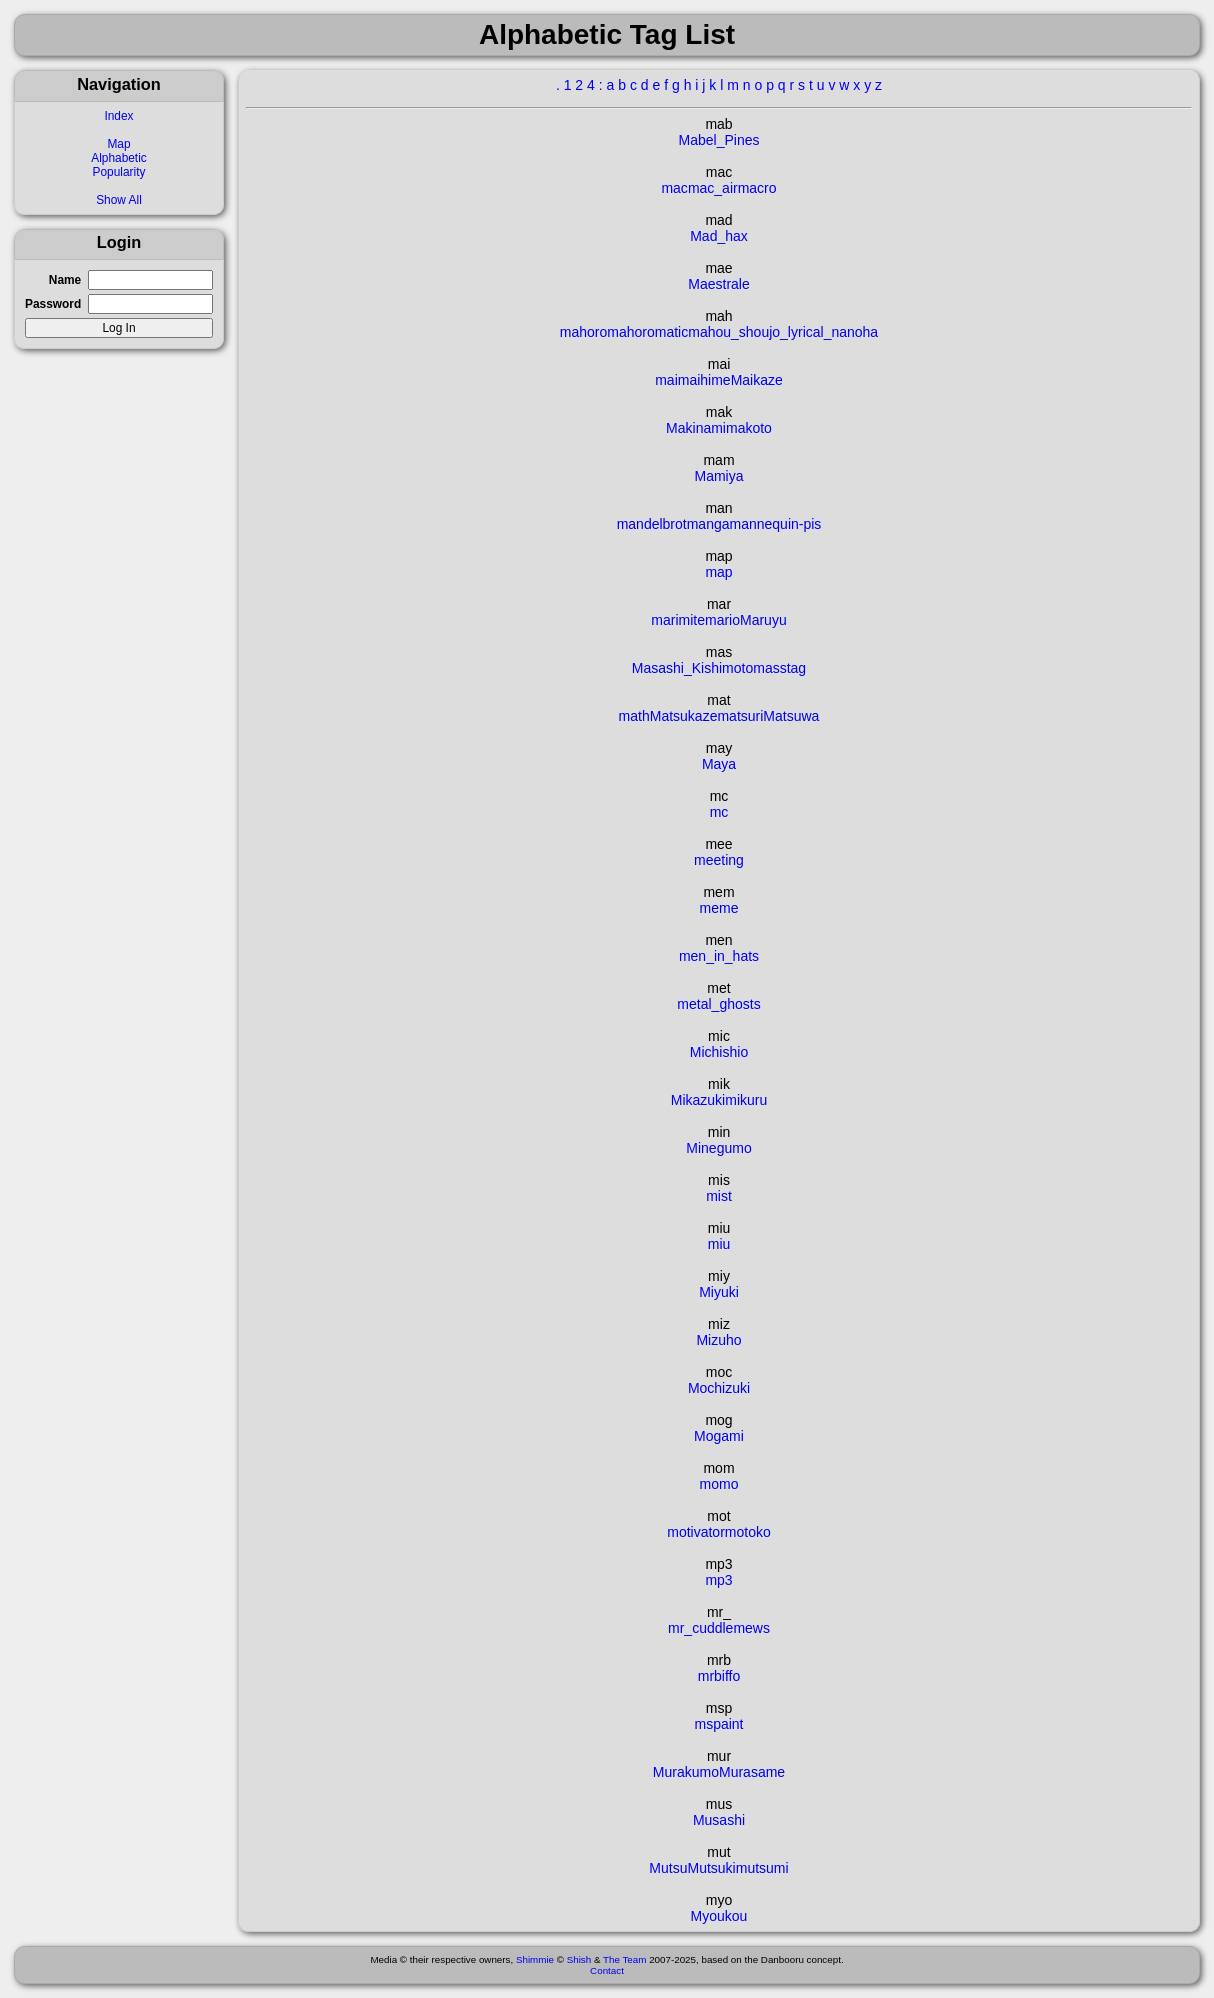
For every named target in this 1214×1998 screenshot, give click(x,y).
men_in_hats (719, 956)
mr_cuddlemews (719, 1628)
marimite (678, 620)
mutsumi (762, 1868)
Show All (119, 200)
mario (722, 620)
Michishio (719, 1052)
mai (666, 380)
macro (757, 188)
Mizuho (718, 1340)
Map (118, 144)
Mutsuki (711, 1868)
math (634, 716)
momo (719, 1484)
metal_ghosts (718, 1004)
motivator (696, 1532)
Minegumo (718, 1148)
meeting (719, 860)
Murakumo (686, 1772)
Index (118, 116)
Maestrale (718, 284)
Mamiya (718, 476)
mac (674, 188)
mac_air (713, 188)
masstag (779, 668)
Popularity (119, 172)
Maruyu (763, 620)
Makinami (696, 428)
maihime (704, 380)
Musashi (719, 1820)
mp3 (718, 1580)
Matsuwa (791, 716)
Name (65, 280)
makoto (749, 428)
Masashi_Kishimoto (692, 668)
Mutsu (668, 1868)
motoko (748, 1532)
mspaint (718, 1724)
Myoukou (719, 1916)
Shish (579, 1959)
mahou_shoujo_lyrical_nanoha (783, 332)
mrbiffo (719, 1676)
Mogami (719, 1436)
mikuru (746, 1100)
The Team (624, 1959)
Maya (719, 764)
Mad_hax (719, 236)
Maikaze (757, 380)
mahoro (583, 332)
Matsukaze (684, 716)
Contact (607, 1970)
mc (719, 812)
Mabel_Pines (719, 140)
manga (708, 524)
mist (719, 1196)
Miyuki (719, 1292)
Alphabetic (119, 158)
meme (719, 908)
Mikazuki (698, 1100)
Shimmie (535, 1959)
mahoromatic (647, 332)
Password (53, 304)
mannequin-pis (776, 524)
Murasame (752, 1772)
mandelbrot (652, 524)
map (718, 572)
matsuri (740, 716)
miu (719, 1244)
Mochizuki (719, 1388)
